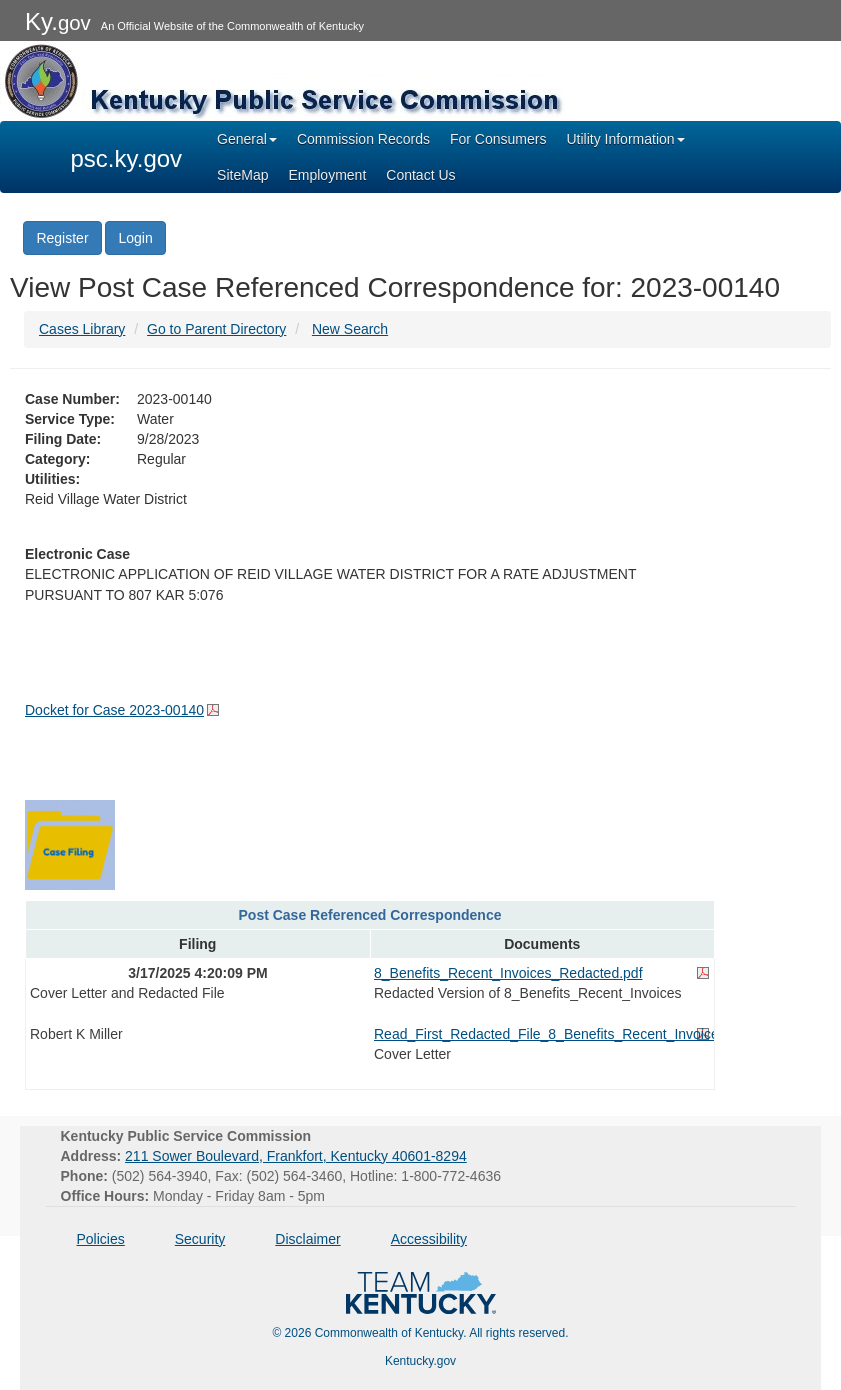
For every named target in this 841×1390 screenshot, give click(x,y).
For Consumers (498, 139)
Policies (101, 1239)
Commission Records (363, 139)
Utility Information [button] (625, 139)
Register (62, 238)
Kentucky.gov (420, 1361)
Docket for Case (114, 710)
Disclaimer (307, 1239)
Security (200, 1239)
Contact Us (420, 175)
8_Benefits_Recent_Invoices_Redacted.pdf (508, 973)
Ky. (58, 21)
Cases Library (82, 329)
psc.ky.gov (127, 158)
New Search (350, 329)
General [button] (247, 139)
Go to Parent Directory (216, 329)
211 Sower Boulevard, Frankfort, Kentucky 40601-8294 (296, 1156)
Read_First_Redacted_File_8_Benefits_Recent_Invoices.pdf (542, 1034)
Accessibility (429, 1239)
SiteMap (242, 175)
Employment (327, 175)
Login (135, 238)
